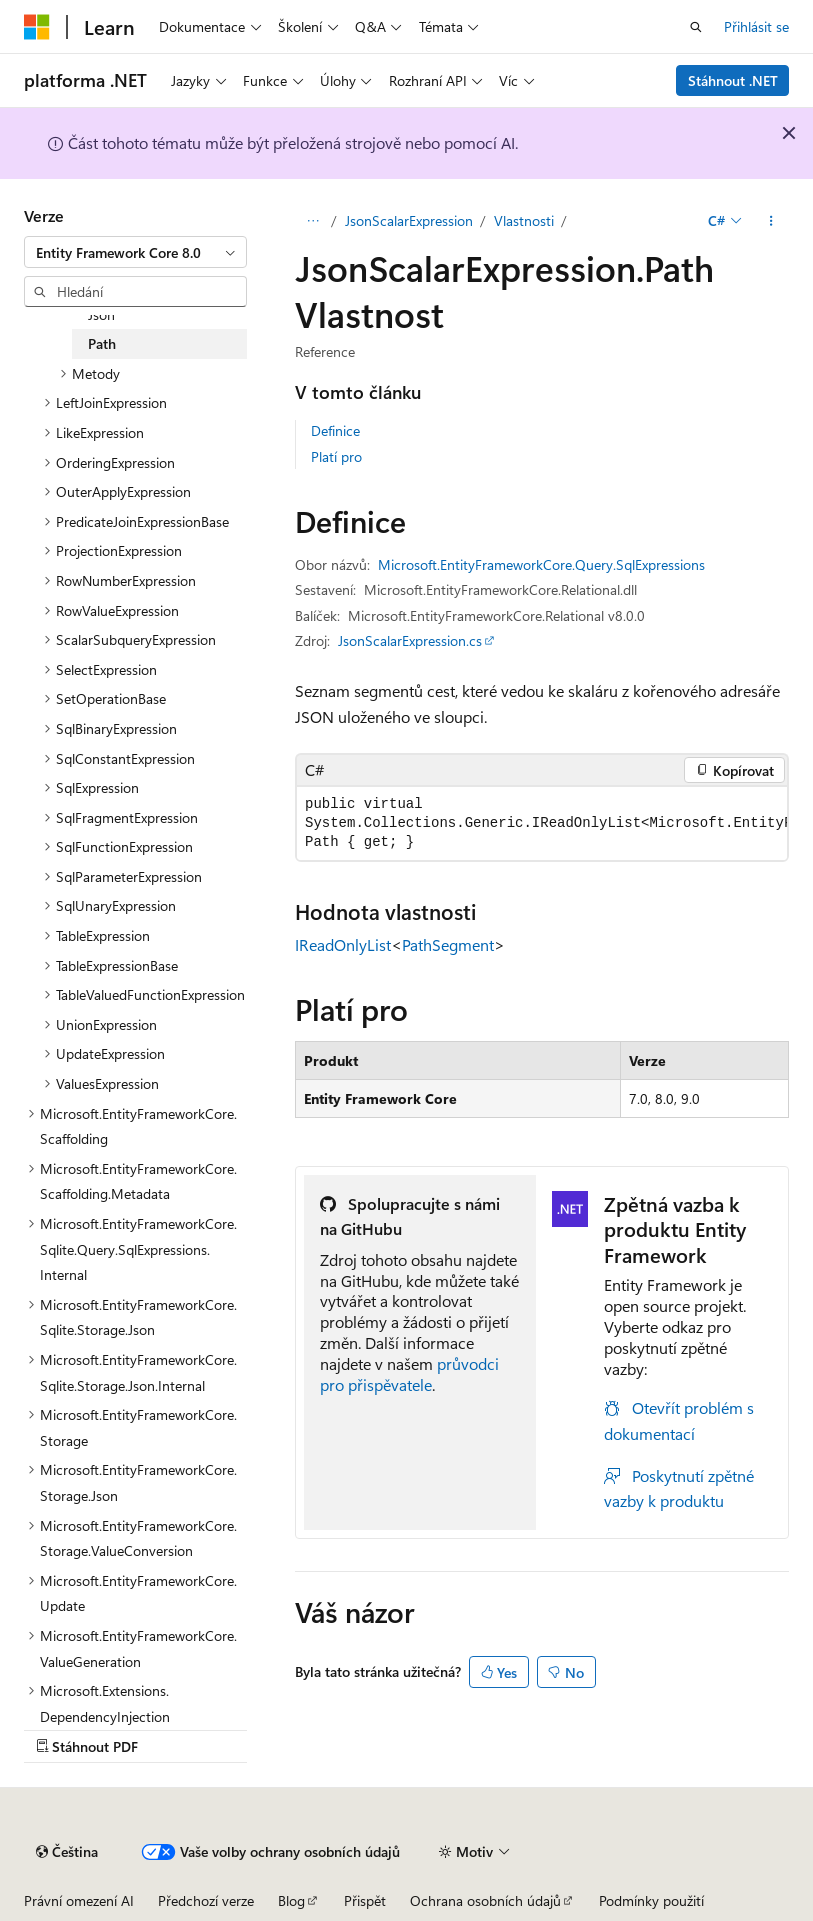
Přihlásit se (756, 26)
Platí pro (336, 456)
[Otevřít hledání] (696, 27)
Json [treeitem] (101, 314)
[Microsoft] (37, 27)
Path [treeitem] (102, 343)
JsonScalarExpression (409, 220)
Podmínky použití (651, 1900)
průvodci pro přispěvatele (409, 1374)
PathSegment (448, 944)
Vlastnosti (524, 220)
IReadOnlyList (343, 944)
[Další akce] (771, 221)
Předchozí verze (206, 1900)
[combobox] (135, 252)
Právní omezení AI (79, 1900)
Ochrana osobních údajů (485, 1900)
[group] (542, 823)
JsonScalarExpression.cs (410, 640)
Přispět (365, 1900)
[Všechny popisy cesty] (312, 221)
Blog (291, 1900)
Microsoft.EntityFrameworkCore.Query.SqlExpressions (541, 564)
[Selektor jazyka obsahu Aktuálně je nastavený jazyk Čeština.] (67, 1852)
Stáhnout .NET (733, 80)
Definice (335, 430)
